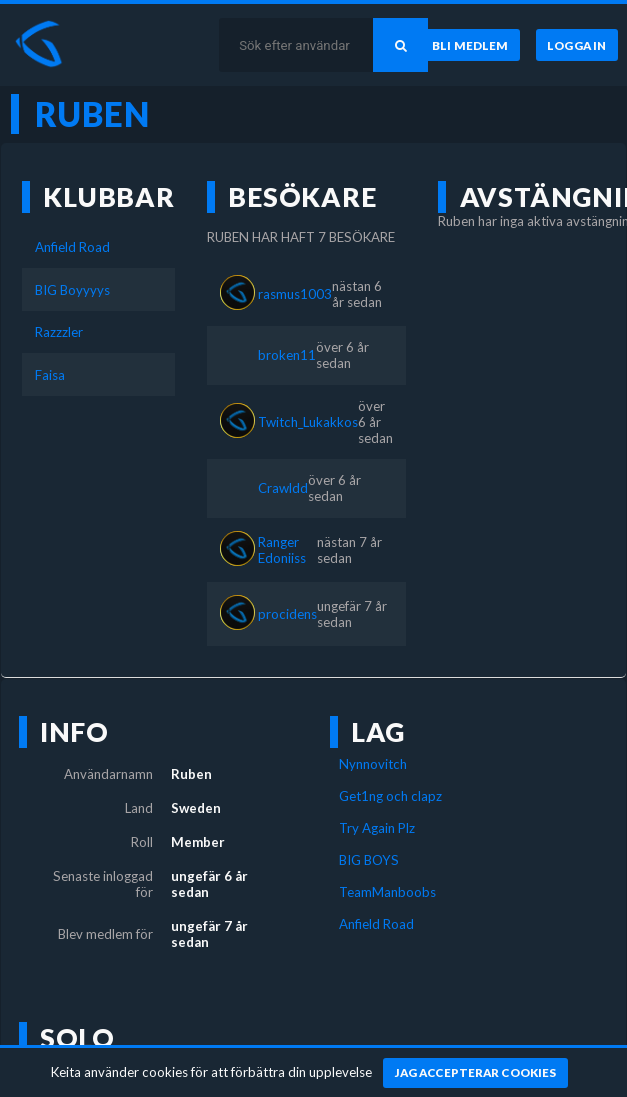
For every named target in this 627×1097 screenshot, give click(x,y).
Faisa (50, 375)
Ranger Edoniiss (282, 550)
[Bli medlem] (470, 45)
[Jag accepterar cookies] (475, 1073)
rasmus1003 (295, 294)
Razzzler (59, 332)
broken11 (287, 355)
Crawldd (283, 488)
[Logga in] (577, 45)
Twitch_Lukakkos (308, 422)
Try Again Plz (377, 828)
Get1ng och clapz (390, 796)
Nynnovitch (373, 764)
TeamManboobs (387, 892)
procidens (287, 614)
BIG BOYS (369, 860)
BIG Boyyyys (72, 290)
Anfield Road (72, 247)
